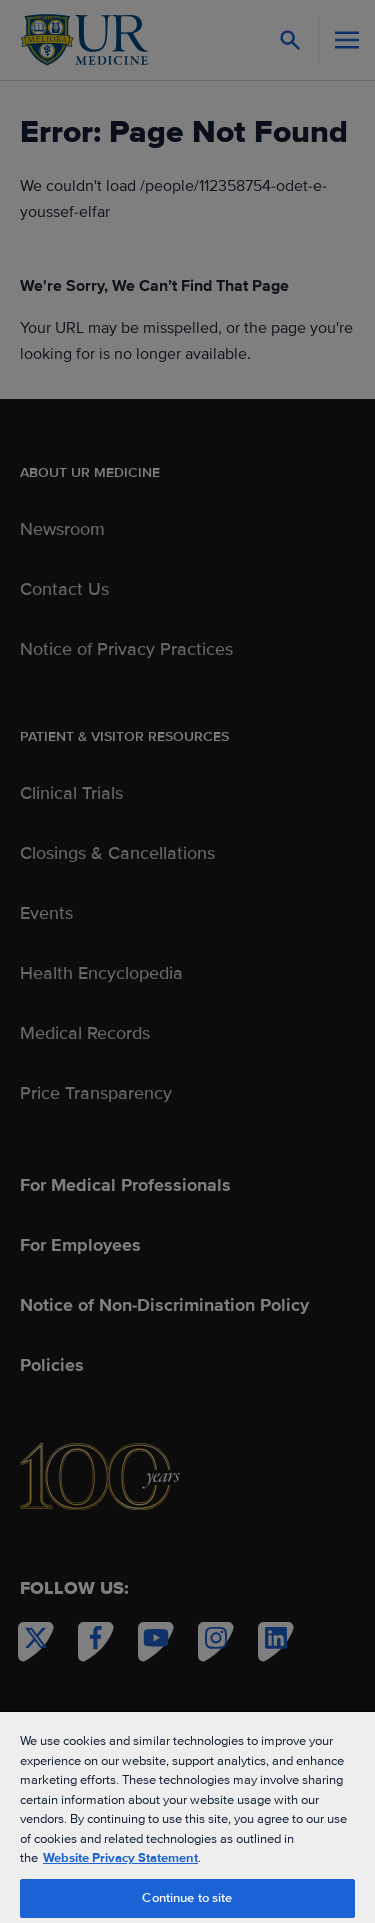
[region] (187, 1816)
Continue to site (187, 1898)
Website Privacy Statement (120, 1858)
